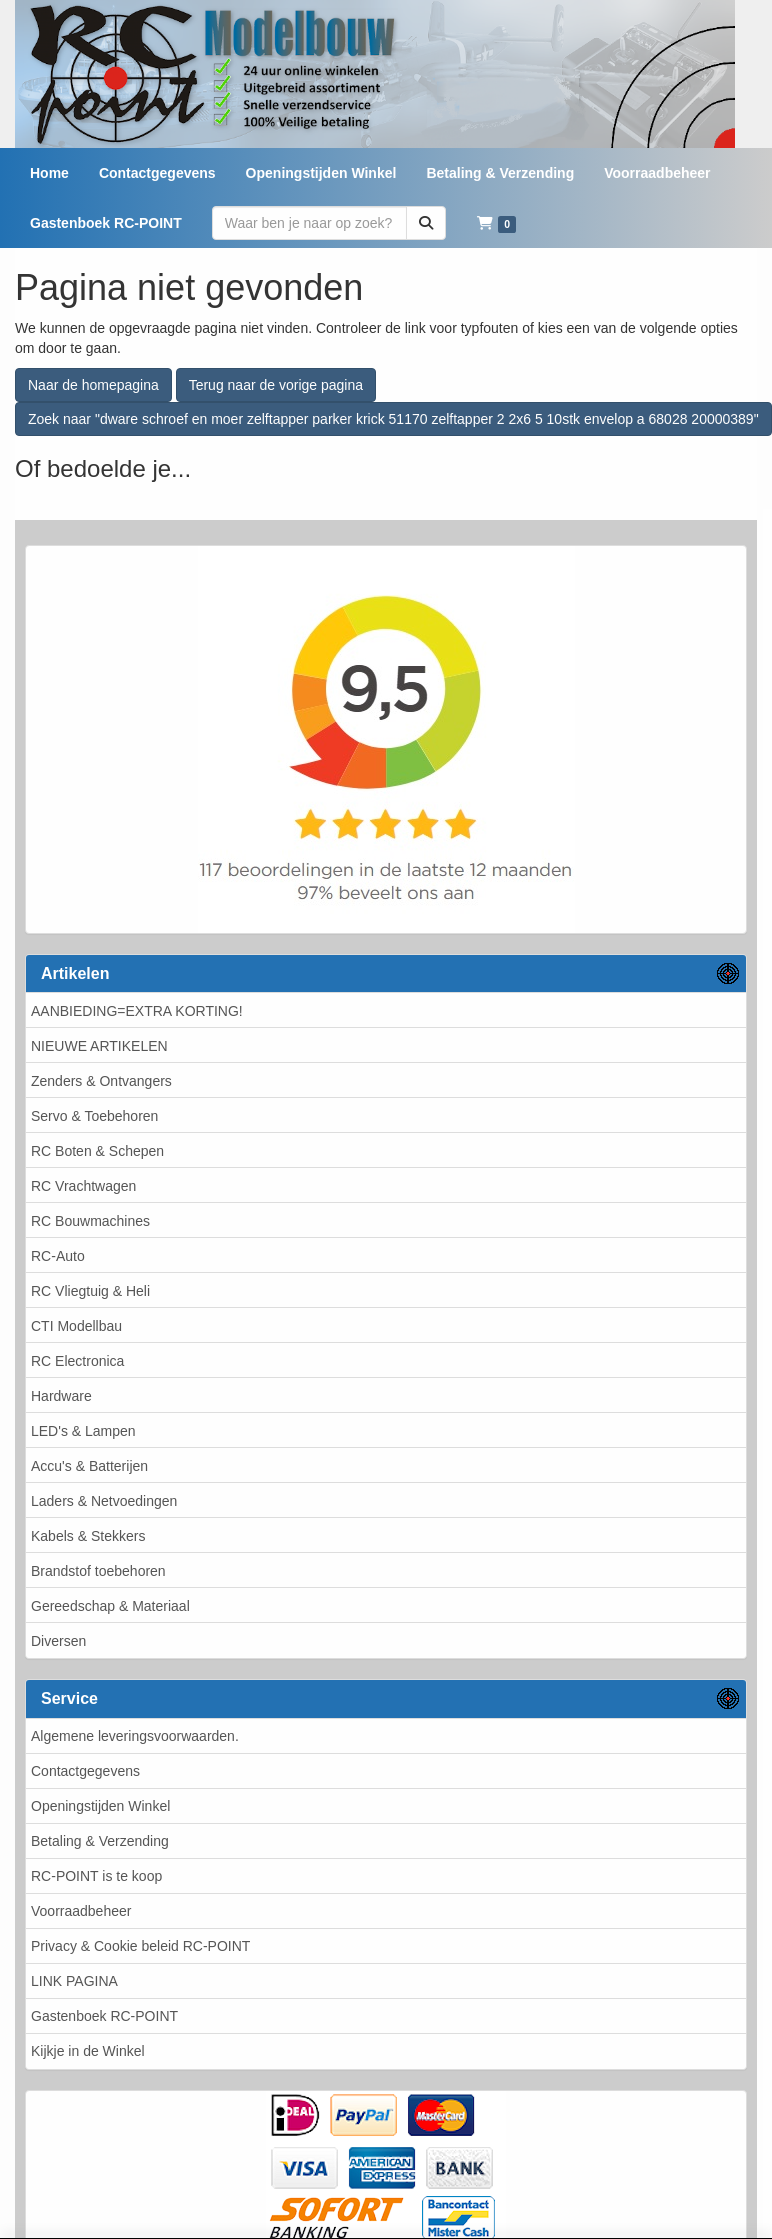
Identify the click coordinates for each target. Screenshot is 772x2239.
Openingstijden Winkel (100, 1806)
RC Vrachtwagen (83, 1186)
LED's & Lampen (83, 1431)
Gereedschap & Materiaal (110, 1606)
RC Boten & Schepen (97, 1151)
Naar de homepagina (93, 385)
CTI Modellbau (76, 1326)
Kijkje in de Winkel (88, 2051)
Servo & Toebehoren (94, 1116)
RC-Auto (58, 1256)
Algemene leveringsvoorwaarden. (135, 1736)
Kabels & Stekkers (88, 1536)
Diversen (58, 1641)
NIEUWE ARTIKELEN (99, 1046)
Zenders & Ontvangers (101, 1081)
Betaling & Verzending (100, 1841)
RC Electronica (77, 1361)
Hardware (61, 1396)
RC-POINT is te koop (96, 1876)
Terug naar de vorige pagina (276, 385)
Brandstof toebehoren (98, 1571)
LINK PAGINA (74, 1981)
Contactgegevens (85, 1771)
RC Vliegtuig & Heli (90, 1291)
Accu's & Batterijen (89, 1466)
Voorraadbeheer (81, 1911)
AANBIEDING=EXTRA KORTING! (137, 1011)
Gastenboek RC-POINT (104, 2016)
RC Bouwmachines (90, 1221)
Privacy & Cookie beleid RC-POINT (140, 1946)
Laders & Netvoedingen (104, 1501)
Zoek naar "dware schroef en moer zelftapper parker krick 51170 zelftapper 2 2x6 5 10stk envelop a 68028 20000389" (393, 419)
